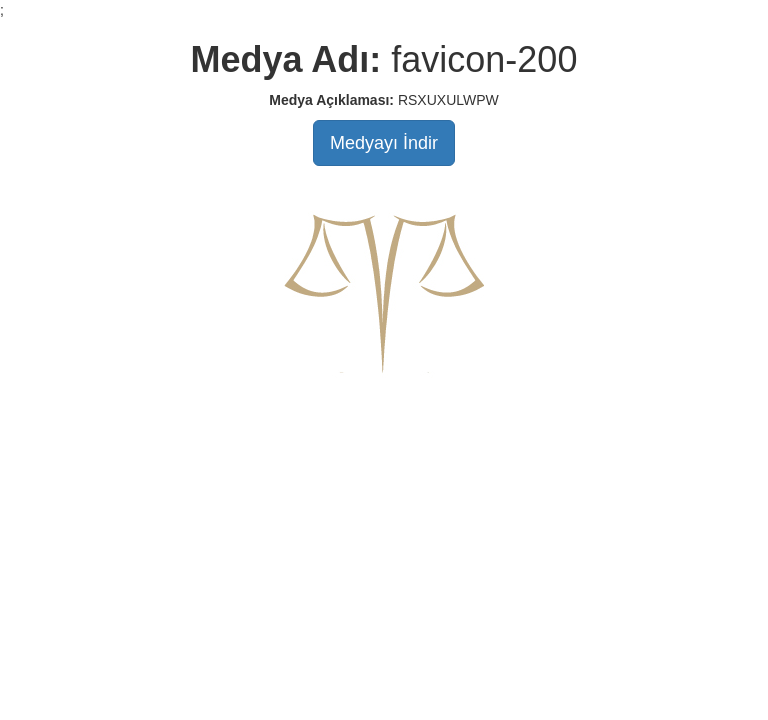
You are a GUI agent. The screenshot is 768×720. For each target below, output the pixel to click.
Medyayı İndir (384, 143)
